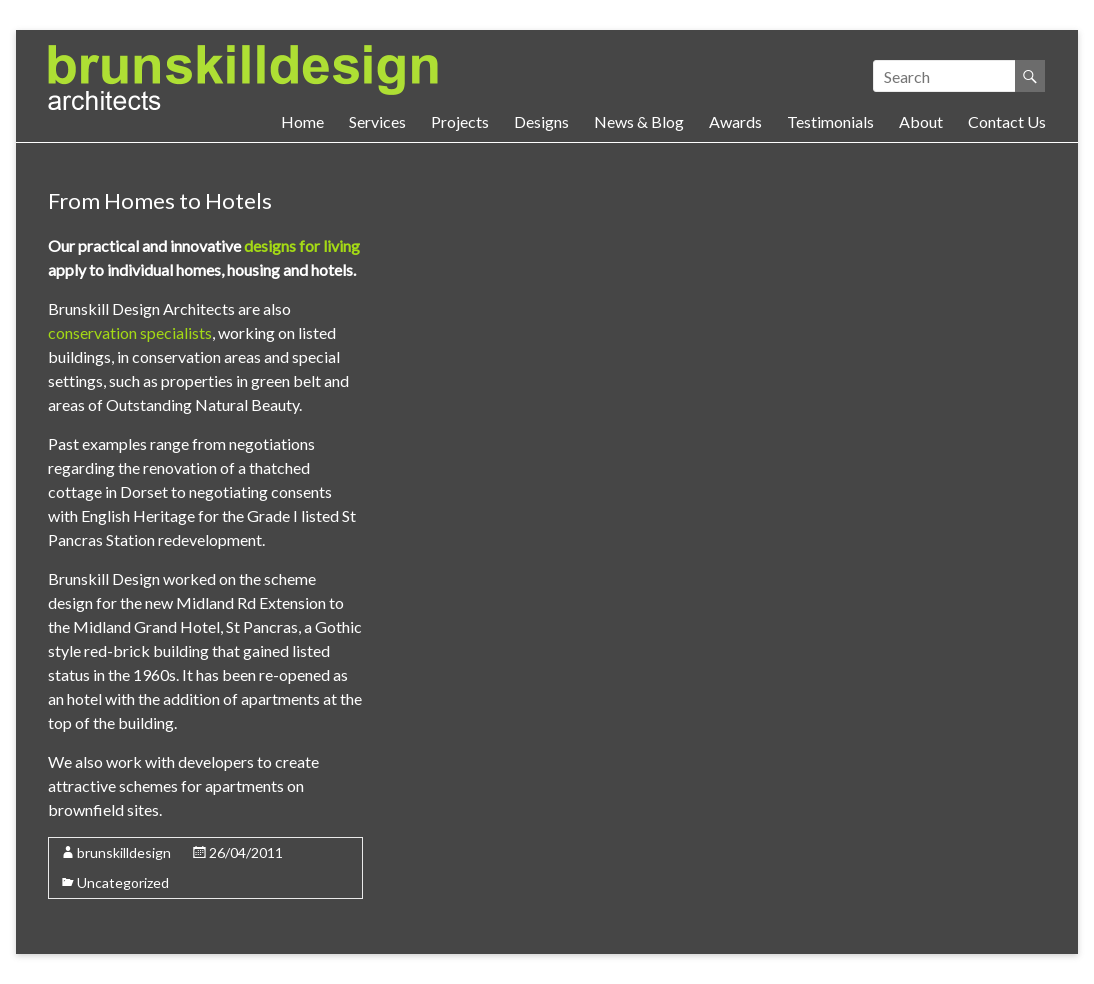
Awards (735, 121)
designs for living (302, 245)
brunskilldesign (124, 852)
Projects (460, 121)
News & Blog (639, 121)
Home (302, 121)
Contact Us (1007, 121)
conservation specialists (130, 332)
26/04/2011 (246, 852)
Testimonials (830, 121)
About (921, 121)
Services (377, 121)
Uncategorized (123, 882)
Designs (541, 121)
